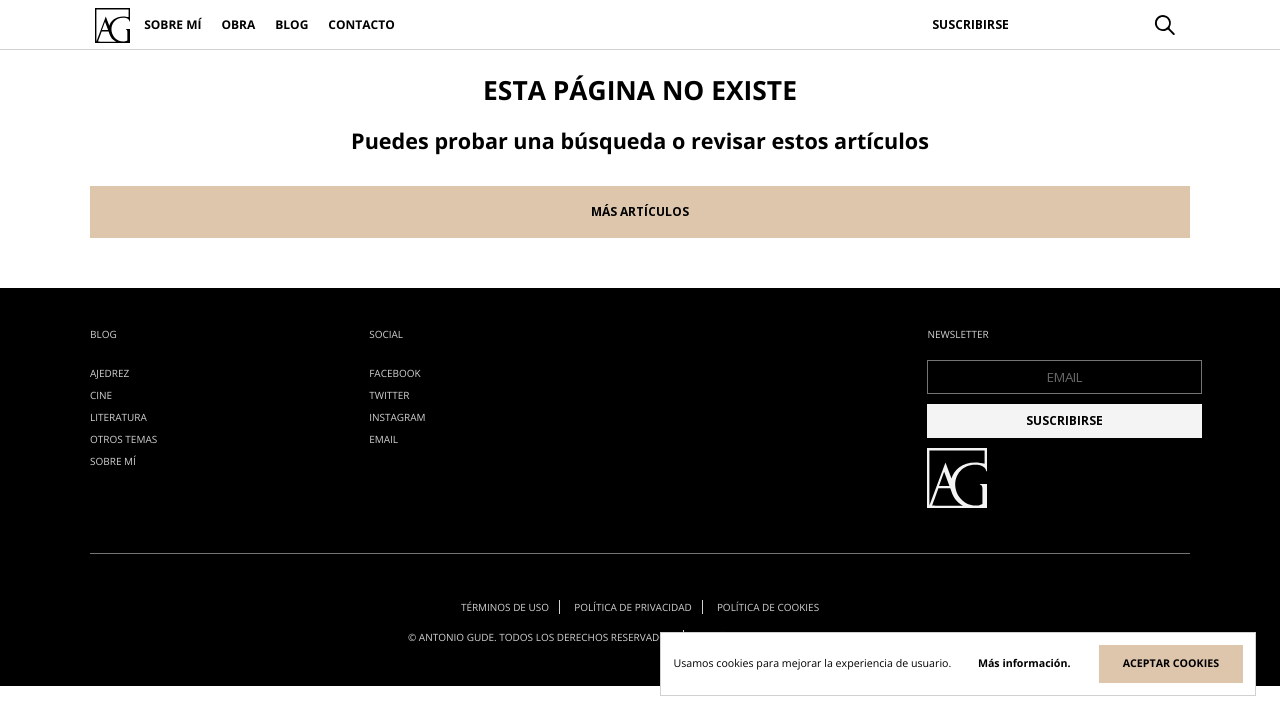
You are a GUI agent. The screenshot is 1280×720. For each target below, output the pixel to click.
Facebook (394, 373)
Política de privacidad (633, 607)
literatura (118, 417)
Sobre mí (172, 24)
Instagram (397, 417)
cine (101, 395)
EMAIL (383, 439)
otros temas (123, 439)
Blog (291, 24)
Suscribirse (970, 24)
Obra (238, 24)
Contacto (361, 24)
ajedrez (109, 373)
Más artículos (640, 211)
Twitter (389, 395)
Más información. (1024, 664)
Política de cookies (768, 607)
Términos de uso (504, 607)
